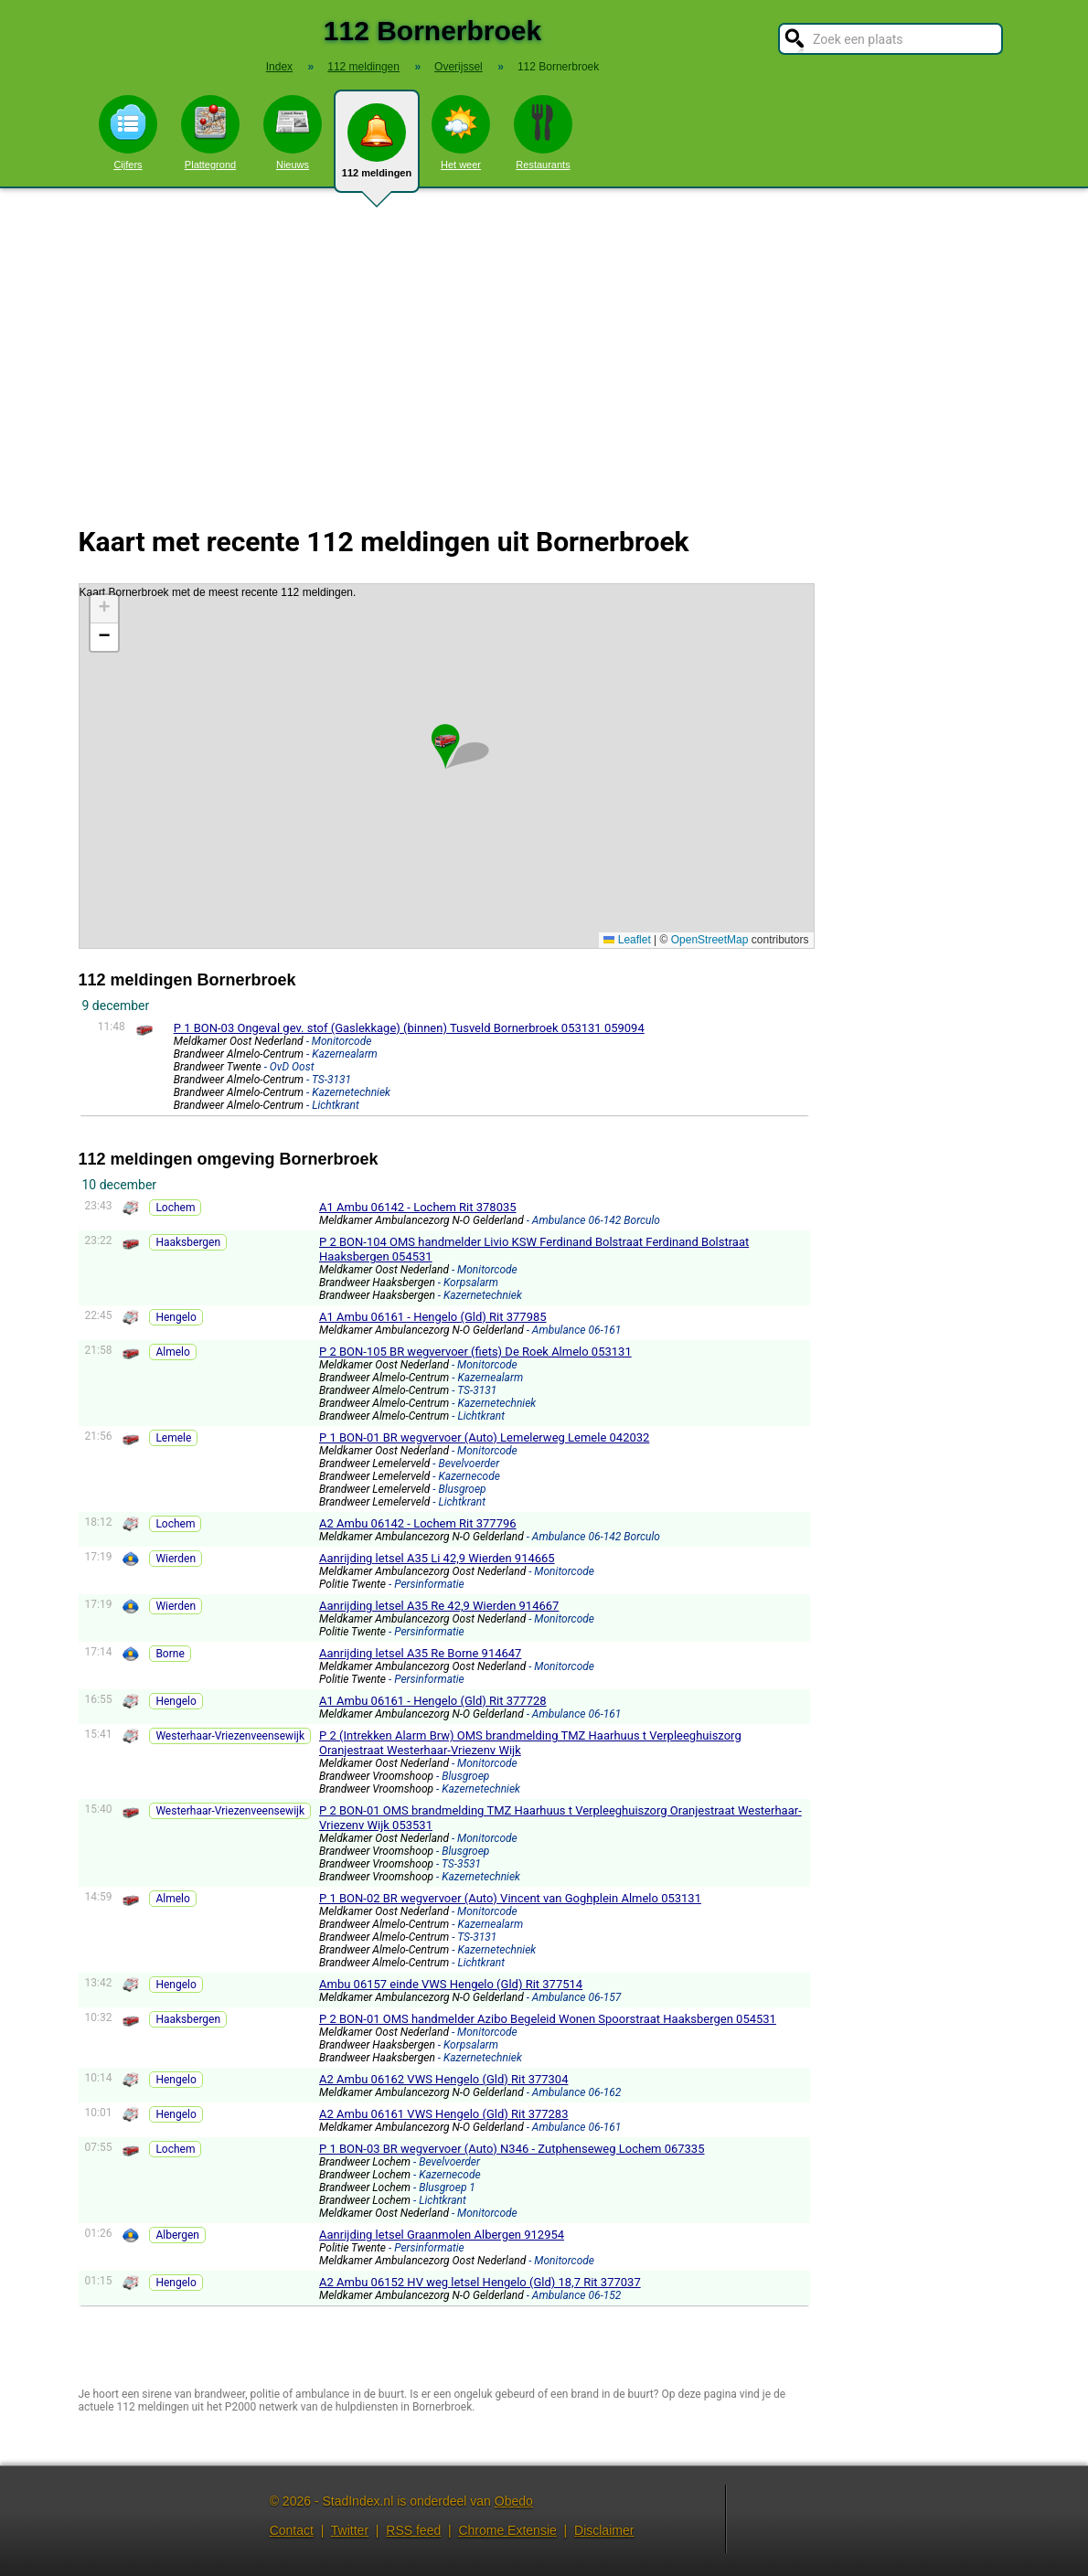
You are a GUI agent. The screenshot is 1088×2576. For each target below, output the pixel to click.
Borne (169, 1653)
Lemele (173, 1438)
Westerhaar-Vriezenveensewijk (229, 1736)
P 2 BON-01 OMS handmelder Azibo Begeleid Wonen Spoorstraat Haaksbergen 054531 (547, 2019)
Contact (292, 2530)
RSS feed (413, 2530)
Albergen (177, 2235)
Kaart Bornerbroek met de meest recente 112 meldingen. (444, 766)
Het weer (461, 132)
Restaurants (543, 132)
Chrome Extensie (507, 2530)
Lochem (175, 1207)
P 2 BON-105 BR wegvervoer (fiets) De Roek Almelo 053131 (475, 1351)
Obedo (514, 2501)
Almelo (172, 1352)
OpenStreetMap (710, 939)
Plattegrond (210, 132)
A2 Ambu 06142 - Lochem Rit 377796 (418, 1523)
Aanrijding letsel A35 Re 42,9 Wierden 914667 (439, 1606)
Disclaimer (604, 2530)
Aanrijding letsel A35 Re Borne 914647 (420, 1653)
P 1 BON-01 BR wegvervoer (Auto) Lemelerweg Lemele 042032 (484, 1437)
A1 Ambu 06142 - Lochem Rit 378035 (418, 1207)
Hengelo (175, 1317)
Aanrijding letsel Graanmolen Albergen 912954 (441, 2234)
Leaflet (626, 939)
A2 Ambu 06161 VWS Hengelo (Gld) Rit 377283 (443, 2114)
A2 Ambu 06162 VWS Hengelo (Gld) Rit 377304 (443, 2079)
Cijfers (128, 132)
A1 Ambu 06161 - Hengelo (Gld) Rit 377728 (433, 1701)
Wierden (175, 1558)
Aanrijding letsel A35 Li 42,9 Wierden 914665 (437, 1558)
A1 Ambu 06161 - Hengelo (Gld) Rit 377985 (433, 1317)
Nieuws (292, 132)
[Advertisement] (544, 346)
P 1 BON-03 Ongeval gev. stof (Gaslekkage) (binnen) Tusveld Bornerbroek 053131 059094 (409, 1028)
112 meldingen (376, 148)
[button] (445, 739)
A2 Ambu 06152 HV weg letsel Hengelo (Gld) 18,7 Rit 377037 (480, 2282)
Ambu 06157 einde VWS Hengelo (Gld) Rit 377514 (450, 1984)
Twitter (349, 2530)
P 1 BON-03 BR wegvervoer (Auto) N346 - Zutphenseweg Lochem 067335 (511, 2149)
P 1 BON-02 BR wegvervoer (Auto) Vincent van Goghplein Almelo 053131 (510, 1898)
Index (279, 66)
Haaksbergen (187, 1242)
